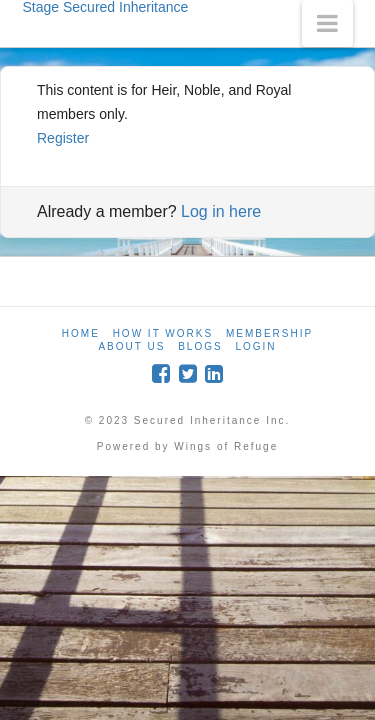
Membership (269, 333)
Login (255, 346)
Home (81, 333)
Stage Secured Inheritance (106, 7)
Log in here (221, 211)
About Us (131, 346)
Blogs (200, 346)
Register (63, 138)
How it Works (163, 333)
